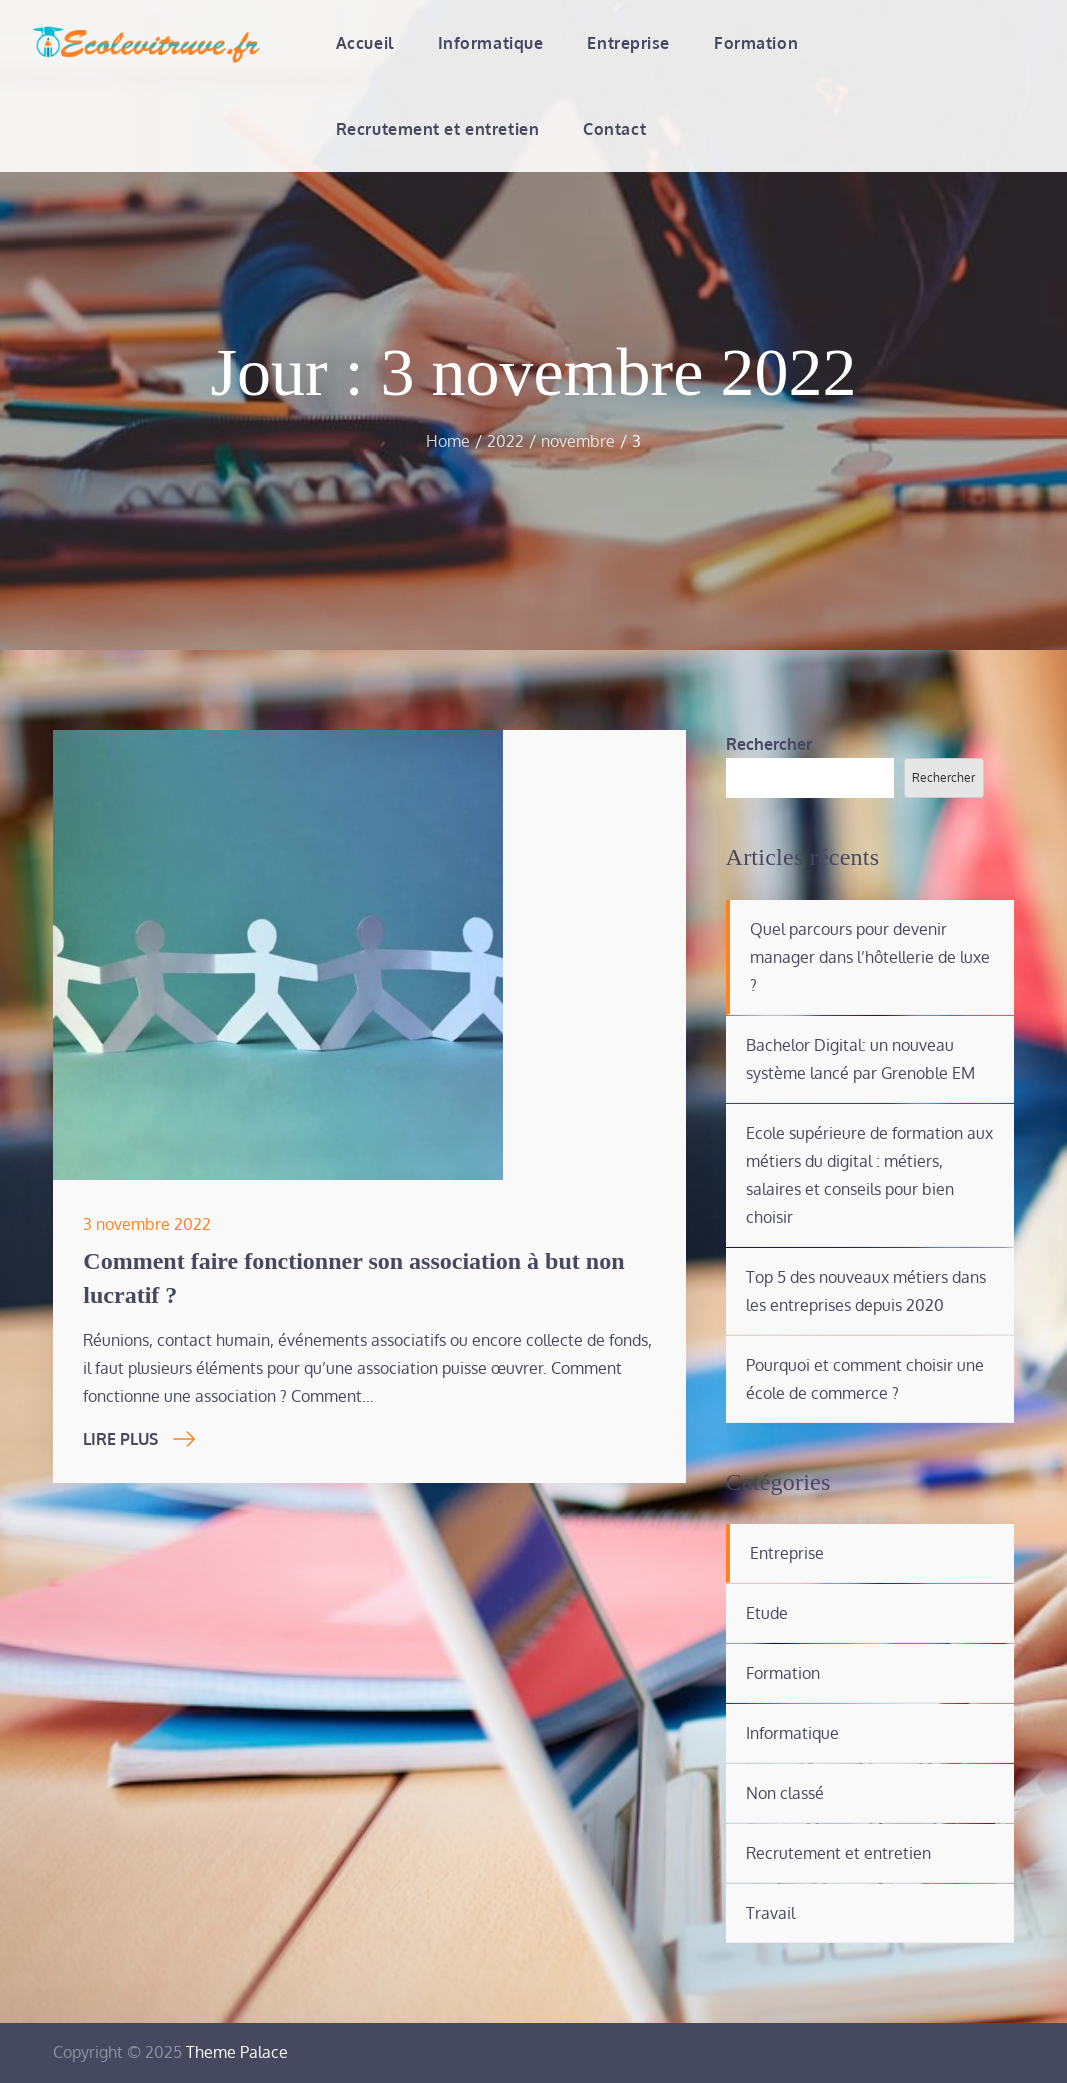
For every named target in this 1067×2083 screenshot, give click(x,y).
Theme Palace (237, 2052)
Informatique (491, 43)
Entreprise (628, 43)
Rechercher (769, 744)
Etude (767, 1613)
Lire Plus (139, 1439)
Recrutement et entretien (437, 129)
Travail (770, 1913)
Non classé (785, 1793)
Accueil (365, 43)
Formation (756, 43)
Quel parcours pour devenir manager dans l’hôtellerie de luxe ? (870, 957)
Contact (614, 129)
